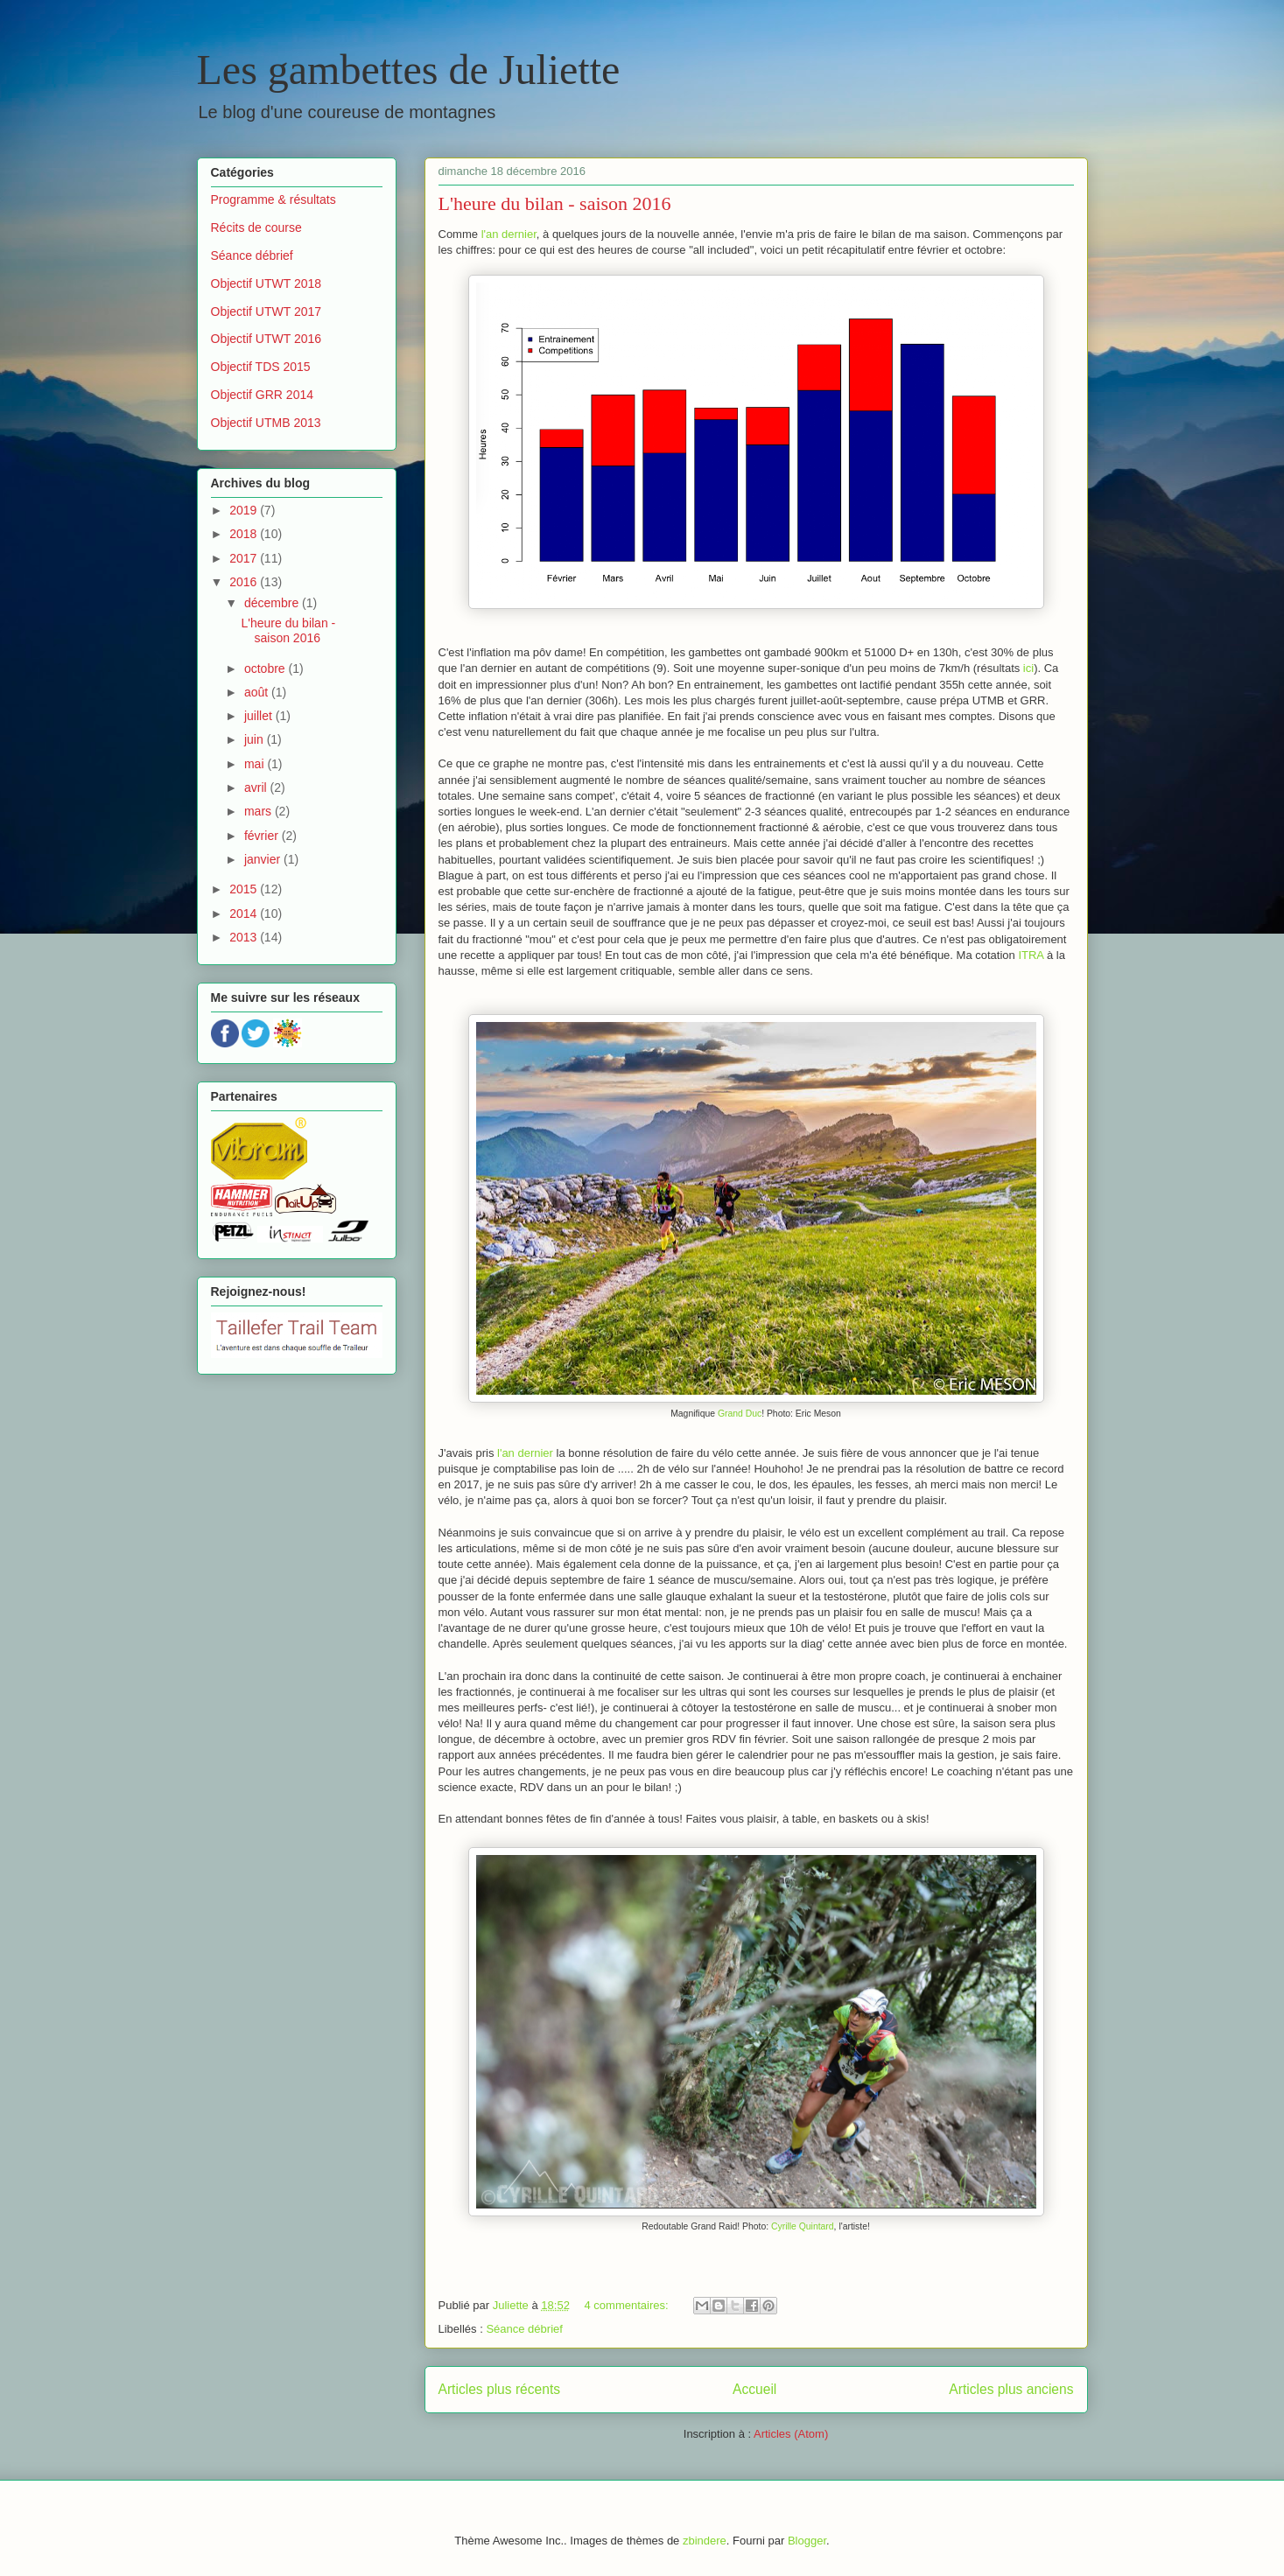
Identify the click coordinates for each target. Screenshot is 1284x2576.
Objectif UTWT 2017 (266, 311)
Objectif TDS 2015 (261, 367)
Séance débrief (524, 2328)
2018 (244, 534)
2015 (244, 889)
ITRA (1030, 955)
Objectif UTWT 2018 (266, 283)
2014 (244, 913)
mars (259, 811)
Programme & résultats (273, 199)
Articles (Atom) (791, 2433)
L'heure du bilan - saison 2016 (555, 203)
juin (255, 739)
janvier (264, 859)
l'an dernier (509, 234)
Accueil (754, 2389)
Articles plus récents (500, 2389)
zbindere (704, 2540)
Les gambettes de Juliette (409, 69)
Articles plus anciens (1011, 2389)
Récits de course (256, 227)
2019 (244, 510)
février (263, 836)
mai (255, 764)
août (257, 692)
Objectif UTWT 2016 (266, 339)
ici (1028, 668)
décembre (273, 603)
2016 (244, 582)
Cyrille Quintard (802, 2226)
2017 (244, 558)
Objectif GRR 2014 (262, 395)
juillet (260, 716)
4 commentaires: (628, 2305)
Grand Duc (739, 1413)
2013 (244, 937)
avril (257, 787)
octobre (266, 669)
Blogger (807, 2540)
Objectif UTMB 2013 (266, 423)
